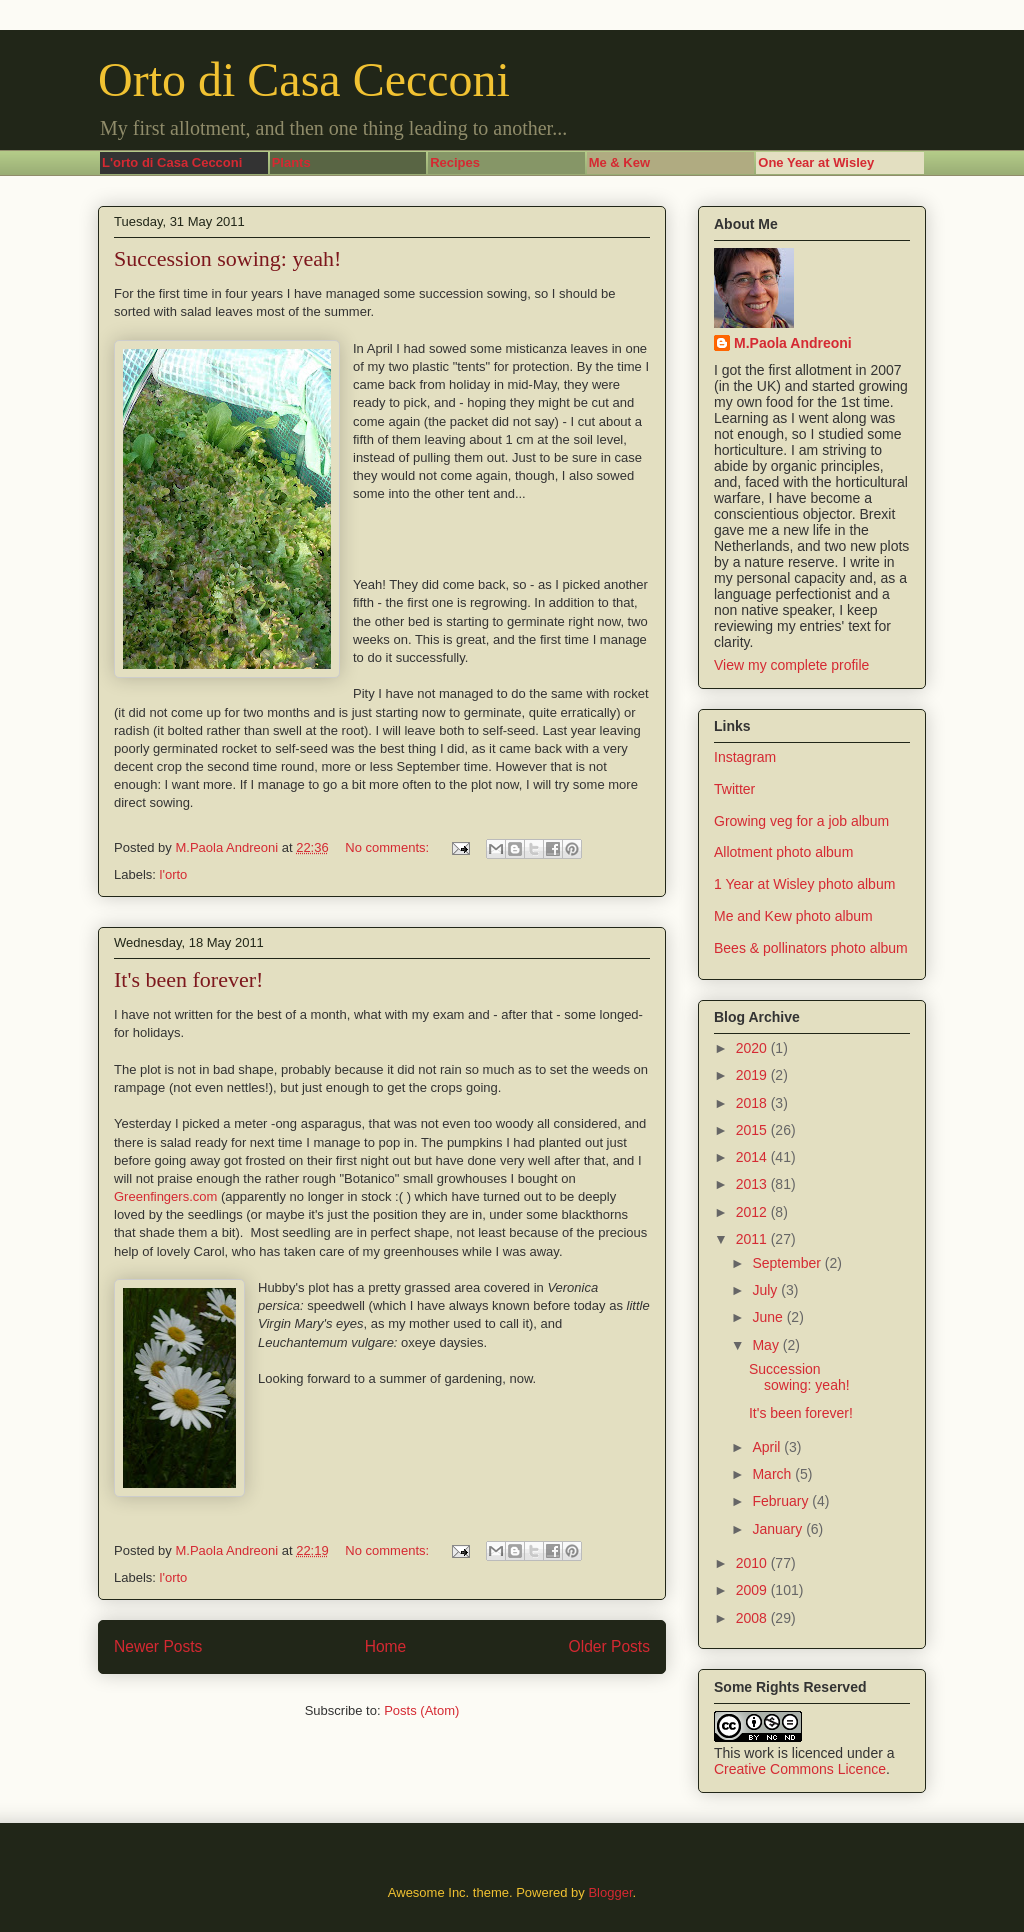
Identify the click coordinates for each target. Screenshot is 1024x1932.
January (779, 1529)
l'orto (174, 874)
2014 (753, 1157)
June (769, 1317)
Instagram (745, 757)
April (768, 1447)
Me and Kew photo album (793, 916)
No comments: (388, 847)
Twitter (734, 789)
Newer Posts (158, 1646)
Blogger (610, 1892)
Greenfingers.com (165, 1196)
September (788, 1263)
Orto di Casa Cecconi (304, 79)
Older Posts (609, 1646)
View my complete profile (791, 665)
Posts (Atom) (421, 1710)
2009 (753, 1590)
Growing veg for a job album (801, 821)
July (766, 1290)
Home (386, 1646)
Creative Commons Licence (800, 1769)
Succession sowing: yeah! (227, 258)
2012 (753, 1212)
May (767, 1345)
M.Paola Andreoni (793, 343)
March (773, 1474)
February (782, 1501)
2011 (753, 1239)
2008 (753, 1618)
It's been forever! (188, 979)
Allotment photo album (783, 852)
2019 (753, 1075)
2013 (753, 1184)
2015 (753, 1130)
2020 (753, 1048)
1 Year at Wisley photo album (804, 884)
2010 (753, 1563)
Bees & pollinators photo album (811, 948)
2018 (753, 1103)
